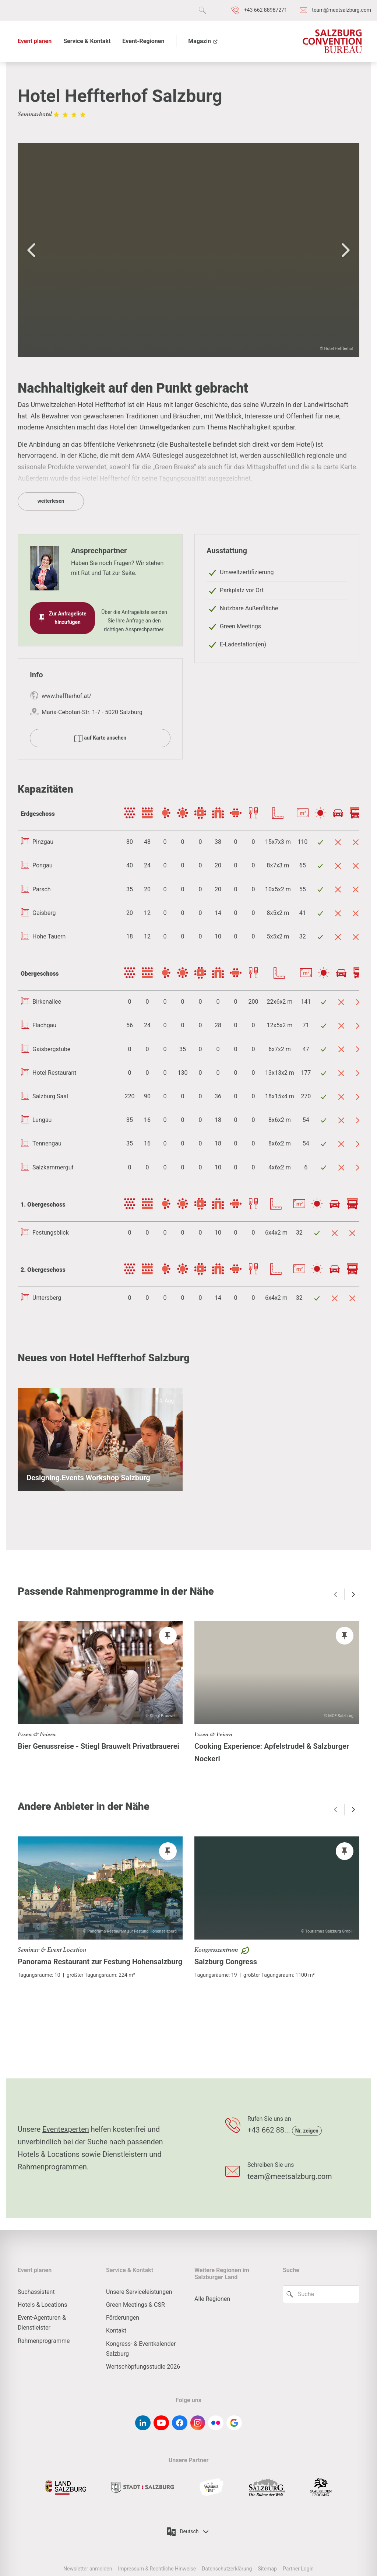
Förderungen (122, 2317)
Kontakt (116, 2330)
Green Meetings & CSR (135, 2304)
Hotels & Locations (42, 2304)
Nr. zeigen (306, 2131)
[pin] (168, 1636)
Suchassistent (36, 2291)
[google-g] (234, 2422)
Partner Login (298, 2569)
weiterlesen (51, 501)
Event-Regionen (143, 41)
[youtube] (161, 2422)
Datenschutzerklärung (227, 2569)
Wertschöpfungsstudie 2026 (143, 2366)
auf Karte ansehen (100, 738)
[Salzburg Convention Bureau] (332, 41)
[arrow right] (353, 1594)
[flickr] (215, 2422)
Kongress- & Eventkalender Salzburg (141, 2348)
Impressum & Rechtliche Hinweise (157, 2569)
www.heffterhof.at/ (66, 695)
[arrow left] (335, 1594)
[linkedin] (143, 2422)
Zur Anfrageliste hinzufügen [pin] (62, 618)
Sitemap (267, 2569)
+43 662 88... (269, 2130)
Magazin (203, 41)
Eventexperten (65, 2129)
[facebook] (179, 2422)
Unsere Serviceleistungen (139, 2291)
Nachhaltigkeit (251, 427)
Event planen (35, 41)
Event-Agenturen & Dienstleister (42, 2322)
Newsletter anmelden (87, 2569)
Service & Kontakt (86, 41)
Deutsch (188, 2531)
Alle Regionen (212, 2298)
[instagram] (197, 2422)
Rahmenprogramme (44, 2340)
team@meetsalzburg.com (289, 2176)
